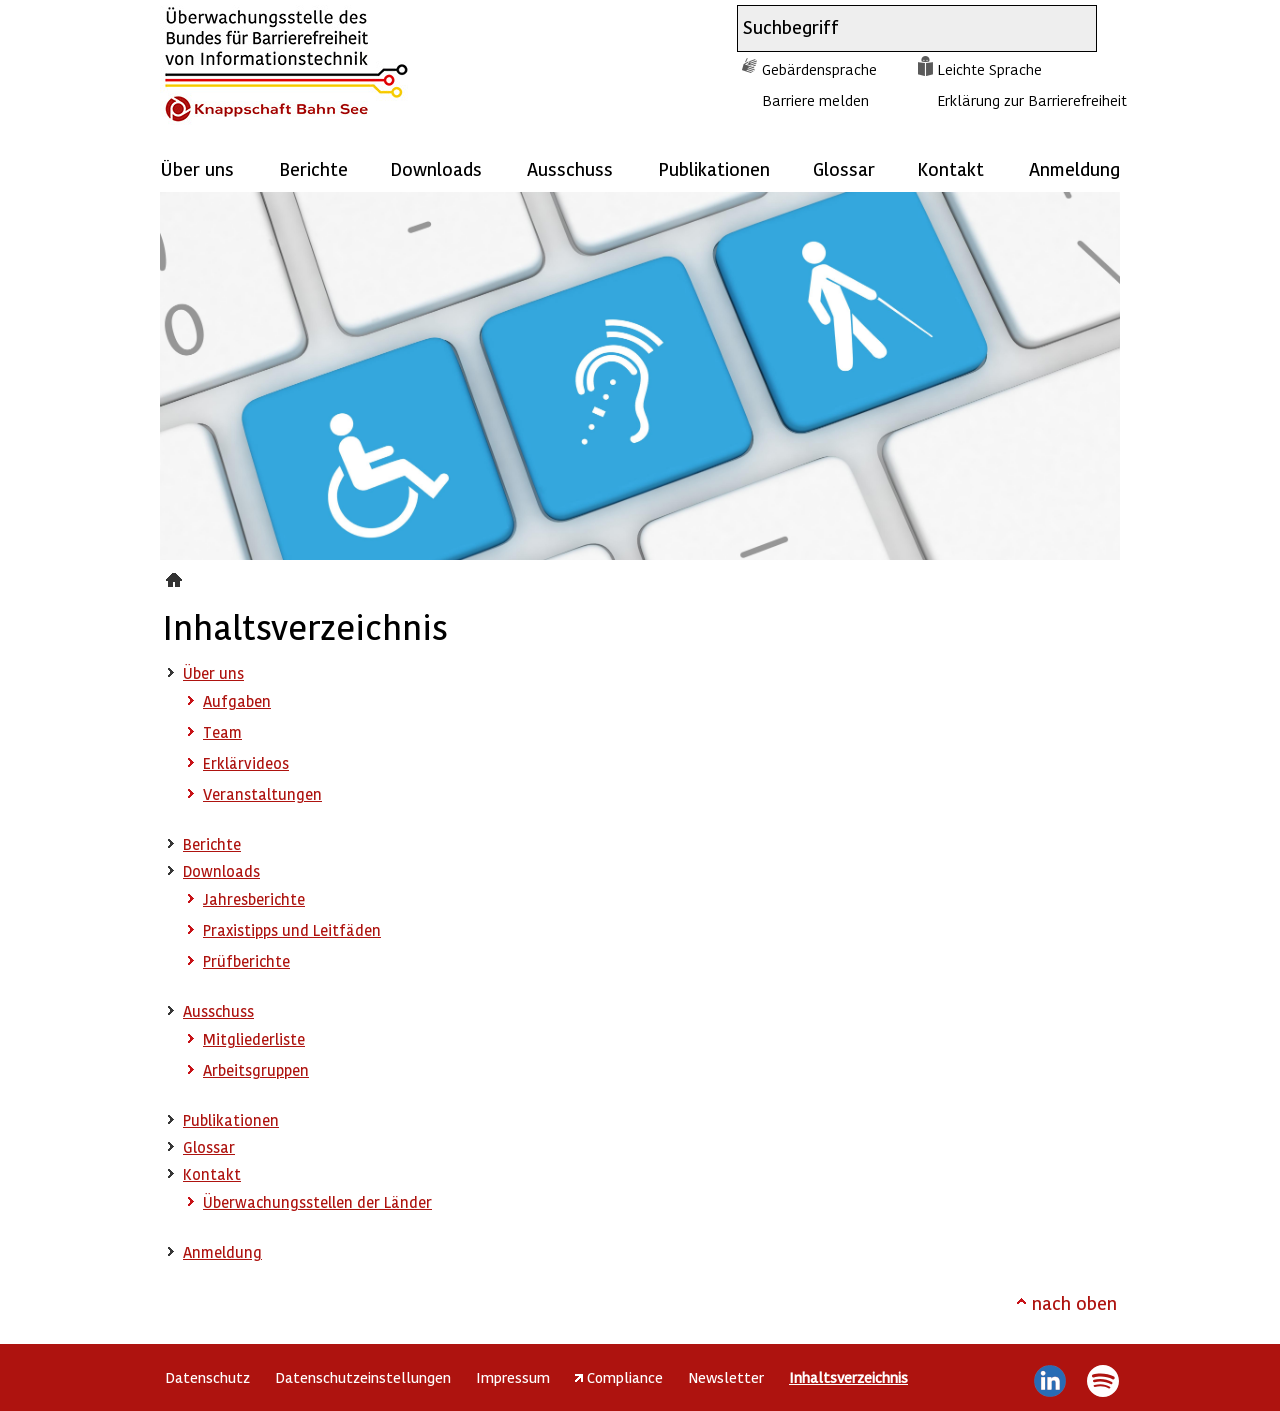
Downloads (436, 168)
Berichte (313, 168)
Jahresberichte (254, 899)
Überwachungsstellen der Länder (317, 1202)
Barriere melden (815, 100)
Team (222, 732)
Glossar (844, 168)
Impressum (513, 1377)
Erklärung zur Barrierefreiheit (1032, 100)
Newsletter (726, 1377)
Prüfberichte (246, 961)
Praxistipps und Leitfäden (292, 930)
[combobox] (899, 28)
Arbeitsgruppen (256, 1070)
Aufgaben (237, 701)
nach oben (1074, 1302)
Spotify (1102, 1381)
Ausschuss (570, 168)
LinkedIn (1050, 1381)
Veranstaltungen (262, 794)
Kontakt (950, 168)
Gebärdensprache (819, 69)
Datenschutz (207, 1377)
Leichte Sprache (989, 69)
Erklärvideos (246, 763)
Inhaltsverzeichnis (176, 577)
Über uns (197, 168)
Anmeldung (1074, 168)
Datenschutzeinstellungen (363, 1377)
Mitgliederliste (254, 1039)
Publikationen (714, 168)
